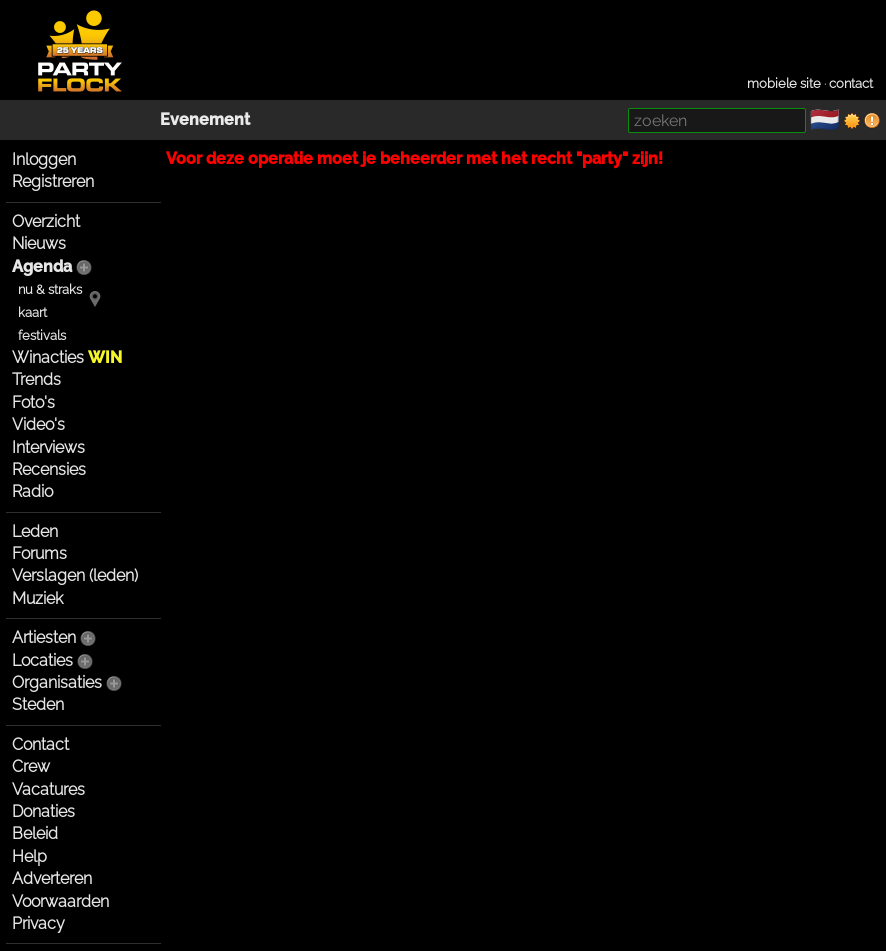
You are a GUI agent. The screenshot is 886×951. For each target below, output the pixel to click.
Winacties (67, 357)
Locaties (42, 660)
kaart (32, 312)
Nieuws (39, 243)
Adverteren (52, 878)
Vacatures (48, 789)
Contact (40, 744)
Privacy (38, 923)
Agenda (42, 266)
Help (29, 856)
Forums (39, 553)
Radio (32, 491)
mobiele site (784, 83)
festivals (42, 335)
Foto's (33, 402)
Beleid (35, 833)
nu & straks (50, 289)
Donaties (43, 811)
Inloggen (44, 159)
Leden (35, 531)
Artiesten (44, 637)
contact (851, 83)
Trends (36, 379)
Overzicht (46, 221)
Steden (38, 704)
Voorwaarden (60, 901)
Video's (38, 424)
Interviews (48, 447)
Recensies (49, 469)
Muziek (37, 598)
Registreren (53, 181)
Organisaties (57, 682)
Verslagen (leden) (75, 575)
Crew (31, 766)
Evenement (205, 119)
